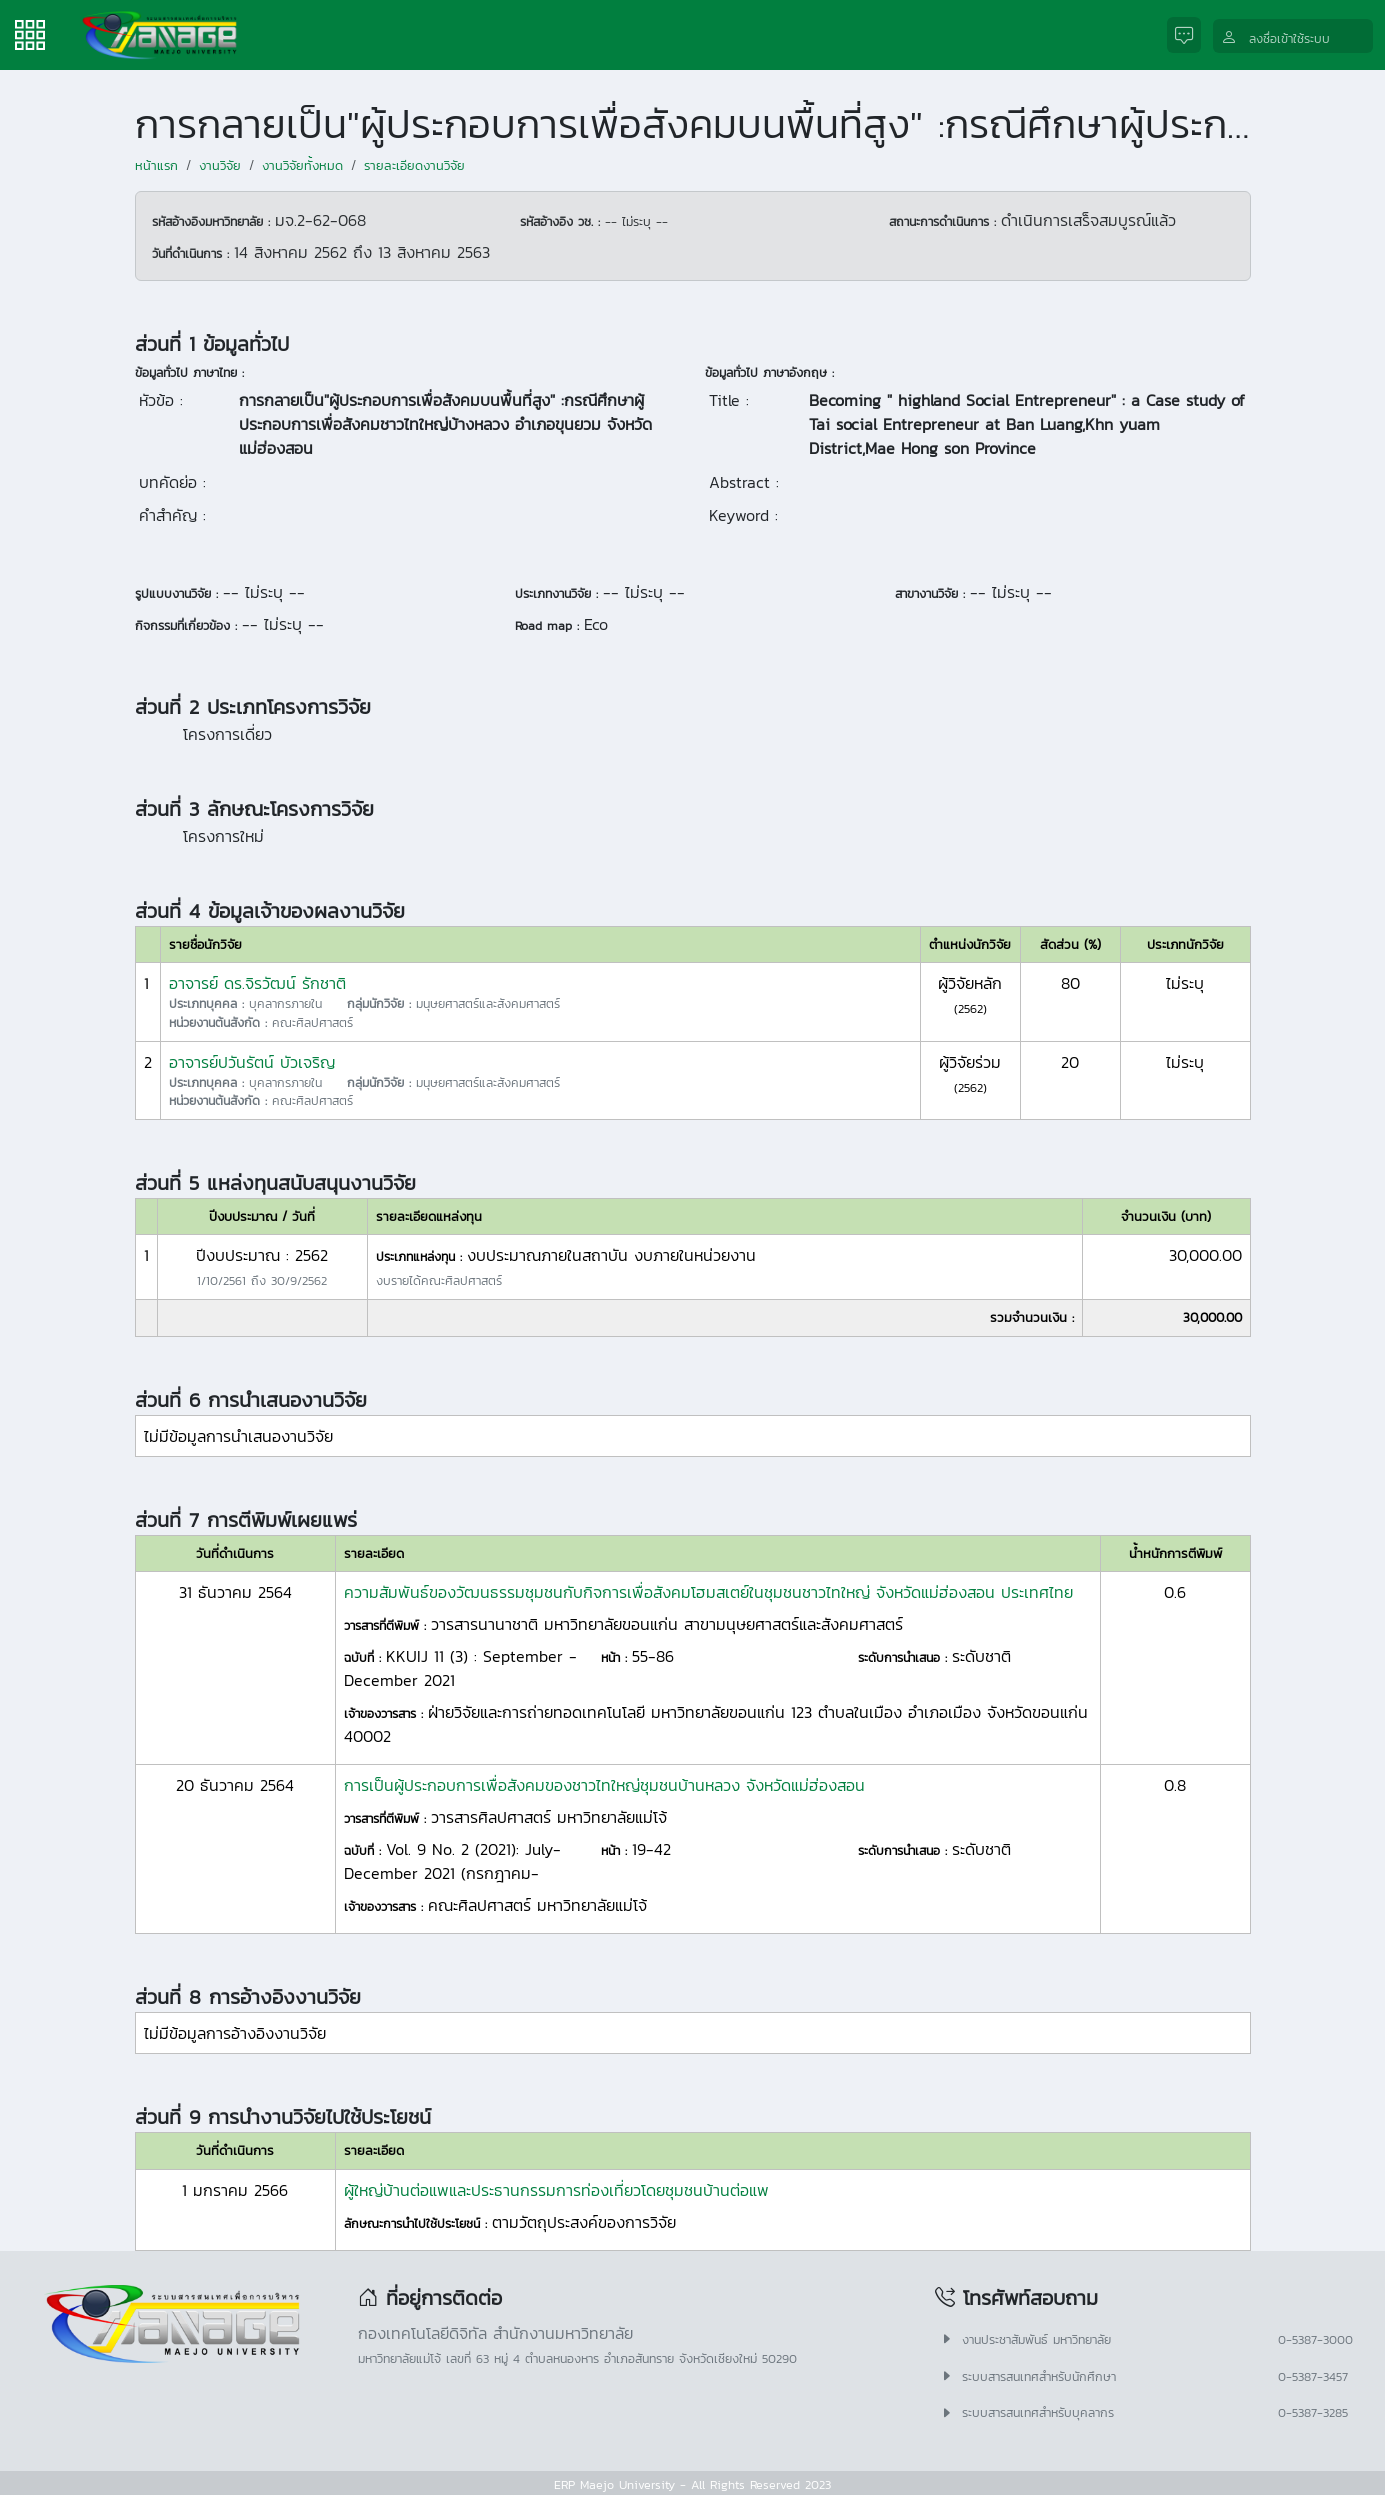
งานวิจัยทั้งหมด (302, 165)
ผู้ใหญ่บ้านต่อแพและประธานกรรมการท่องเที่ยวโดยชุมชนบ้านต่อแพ (556, 2190)
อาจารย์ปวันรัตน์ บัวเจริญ (252, 1062)
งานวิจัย (220, 165)
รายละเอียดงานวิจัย (414, 165)
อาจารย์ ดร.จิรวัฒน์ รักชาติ (257, 983)
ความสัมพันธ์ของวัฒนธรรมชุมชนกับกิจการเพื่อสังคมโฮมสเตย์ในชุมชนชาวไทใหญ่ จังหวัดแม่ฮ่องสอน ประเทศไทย (708, 1592)
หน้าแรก (156, 165)
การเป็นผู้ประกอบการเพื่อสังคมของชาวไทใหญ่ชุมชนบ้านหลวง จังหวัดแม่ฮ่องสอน (604, 1785)
